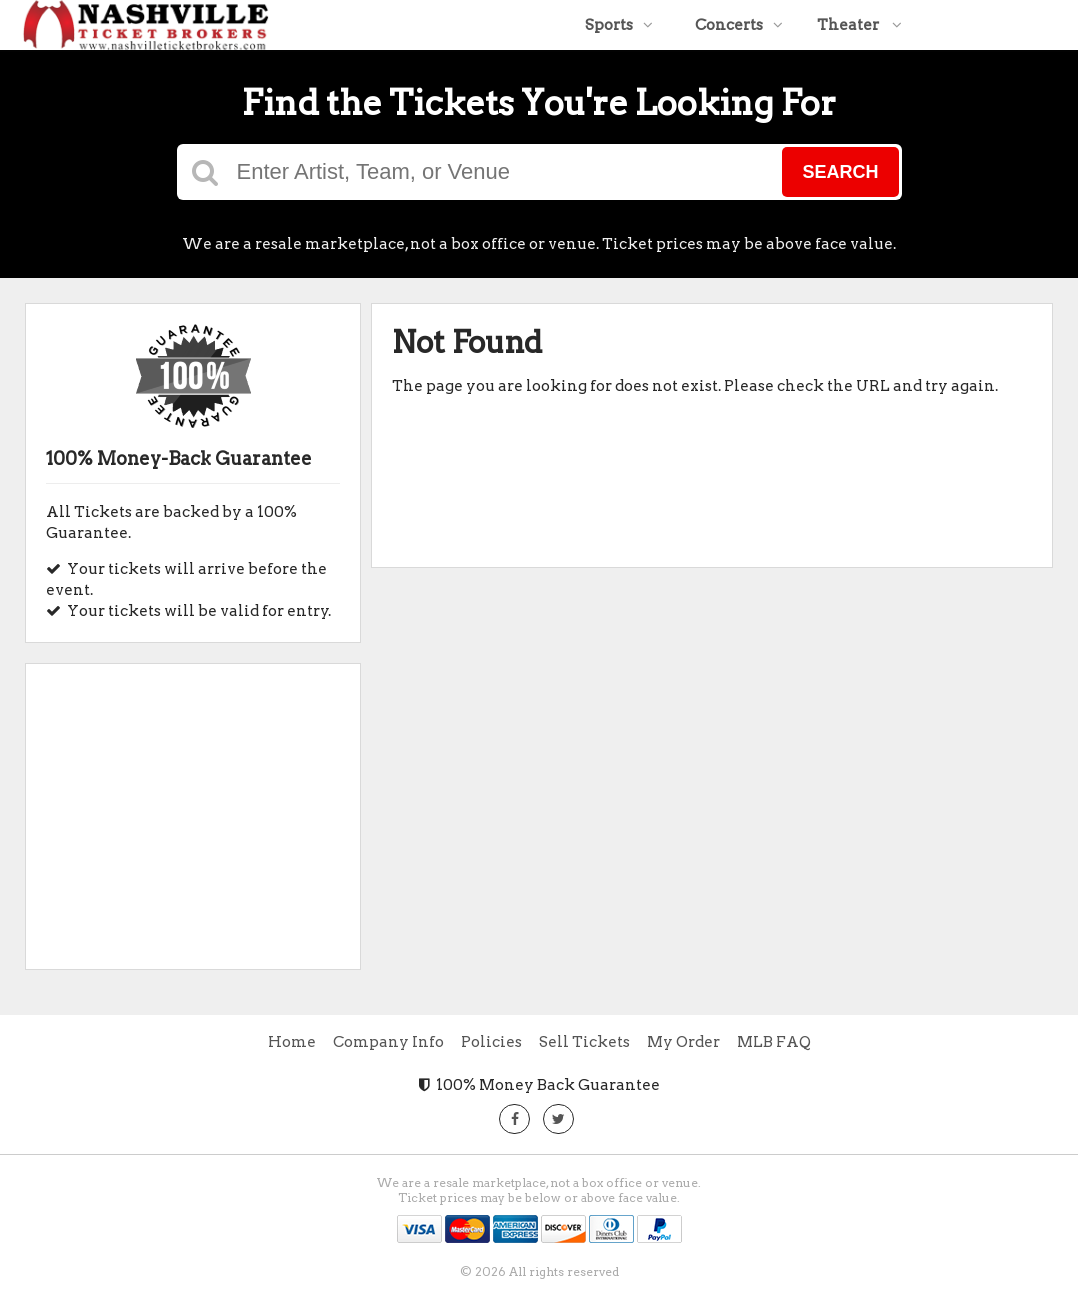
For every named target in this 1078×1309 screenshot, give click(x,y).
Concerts (739, 25)
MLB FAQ (774, 1042)
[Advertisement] (193, 809)
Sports (619, 25)
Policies (491, 1042)
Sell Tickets (584, 1042)
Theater (859, 25)
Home (292, 1042)
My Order (683, 1042)
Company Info (388, 1042)
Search (840, 172)
